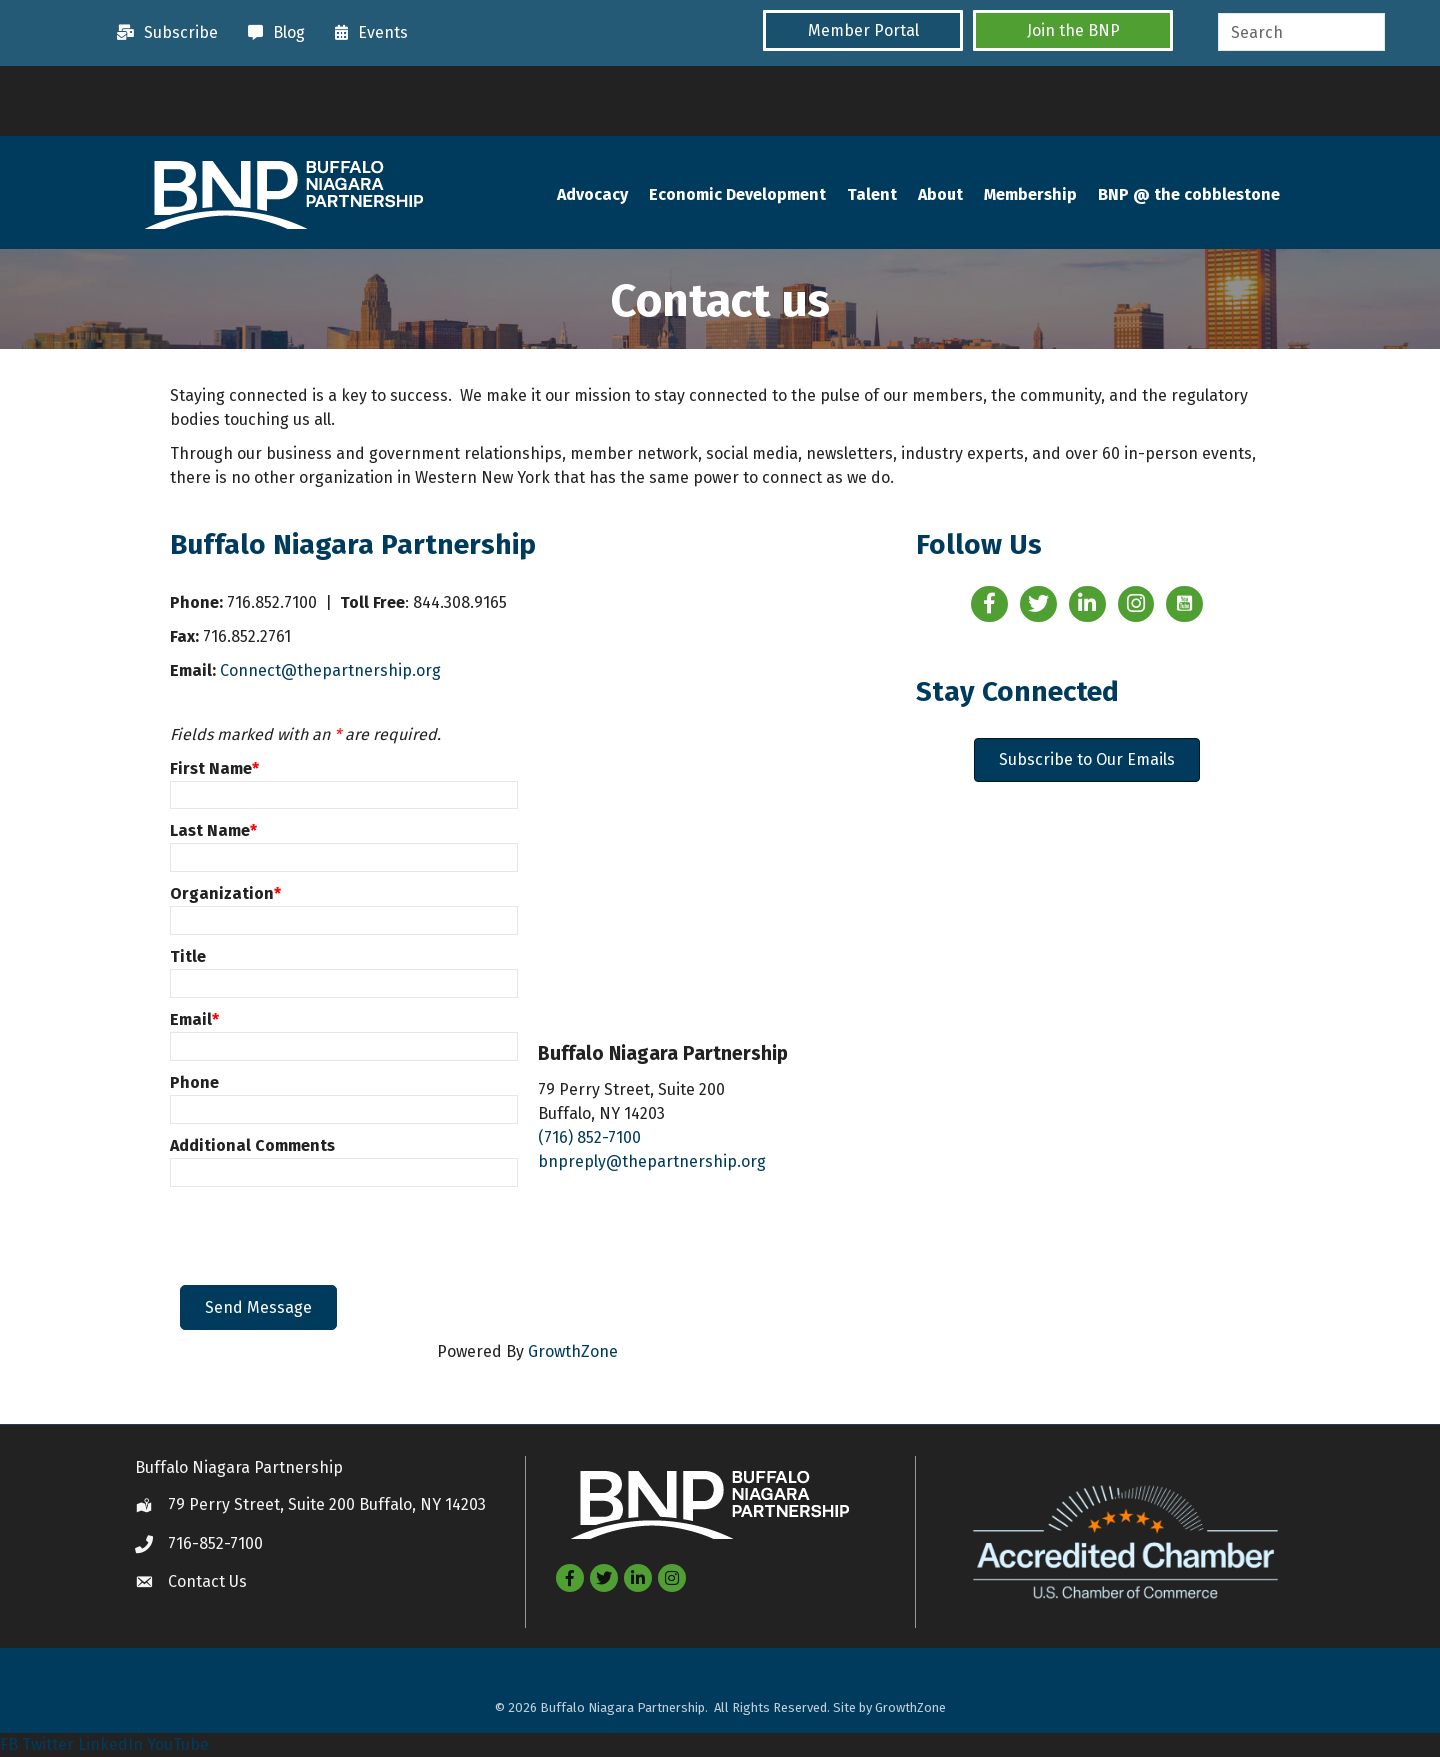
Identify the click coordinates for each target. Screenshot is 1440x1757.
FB (9, 1744)
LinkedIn (110, 1744)
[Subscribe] (162, 33)
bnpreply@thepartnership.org (652, 1161)
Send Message (258, 1307)
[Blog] (271, 33)
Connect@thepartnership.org (330, 670)
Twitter (48, 1744)
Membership (1030, 194)
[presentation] (332, 1236)
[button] (863, 30)
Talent (872, 194)
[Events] (366, 33)
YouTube (178, 1744)
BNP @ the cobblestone (1189, 194)
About (940, 194)
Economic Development (737, 194)
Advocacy (592, 194)
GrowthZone (573, 1351)
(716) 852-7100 (589, 1137)
